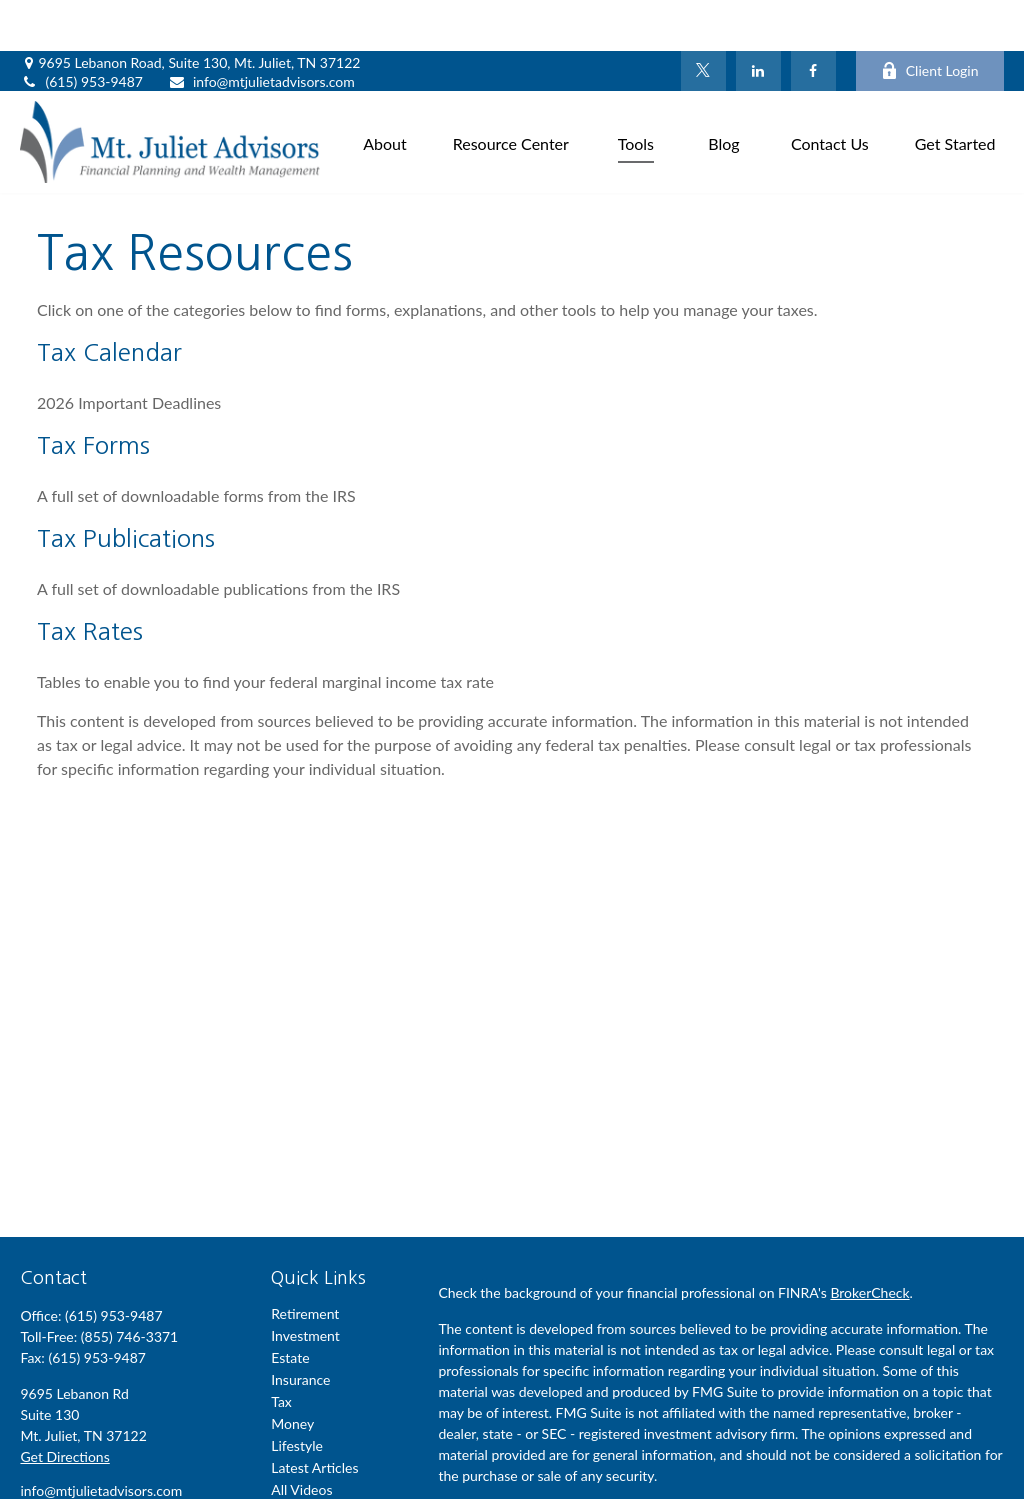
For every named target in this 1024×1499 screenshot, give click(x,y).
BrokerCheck (869, 1241)
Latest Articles (314, 1416)
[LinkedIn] (758, 20)
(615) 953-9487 (81, 30)
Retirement (305, 1262)
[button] (385, 90)
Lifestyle (297, 1394)
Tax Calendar (109, 301)
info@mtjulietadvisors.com (261, 30)
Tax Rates (90, 580)
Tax (281, 1350)
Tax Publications (126, 487)
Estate (290, 1306)
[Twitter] (703, 20)
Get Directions (64, 1405)
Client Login (930, 20)
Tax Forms (93, 394)
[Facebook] (813, 20)
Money (292, 1372)
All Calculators (315, 1460)
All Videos (301, 1438)
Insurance (300, 1328)
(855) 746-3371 (129, 1285)
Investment (305, 1284)
